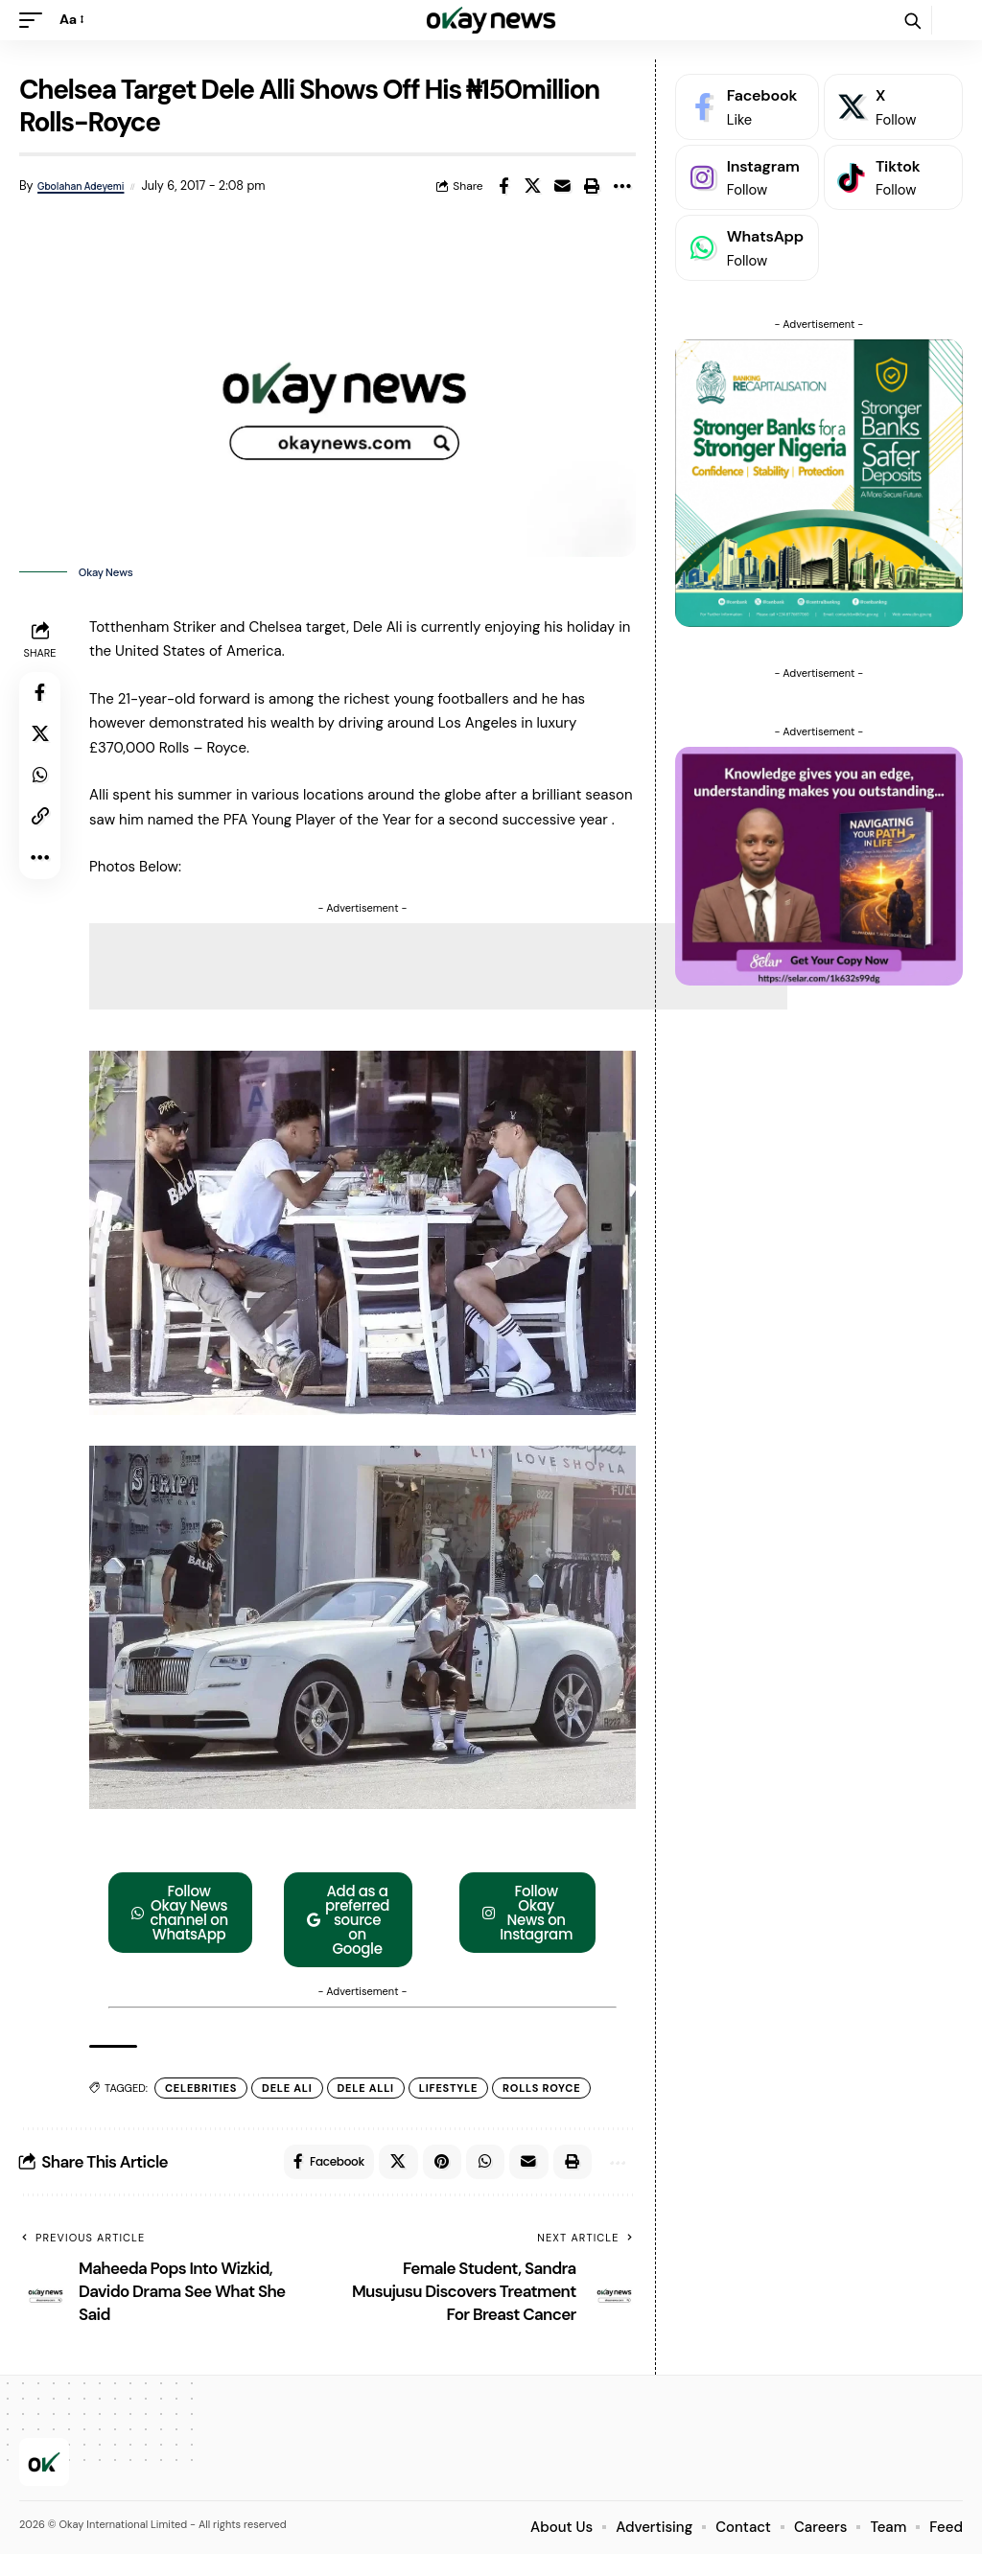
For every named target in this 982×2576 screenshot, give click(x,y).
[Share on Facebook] (503, 186)
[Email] (562, 186)
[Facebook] (747, 107)
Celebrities (206, 2106)
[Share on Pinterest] (430, 2182)
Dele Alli (369, 2106)
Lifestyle (453, 2106)
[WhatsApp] (747, 248)
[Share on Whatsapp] (42, 787)
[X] (893, 107)
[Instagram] (747, 178)
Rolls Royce (546, 2106)
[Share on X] (533, 186)
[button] (35, 20)
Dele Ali (291, 2106)
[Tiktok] (893, 178)
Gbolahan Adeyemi (84, 185)
